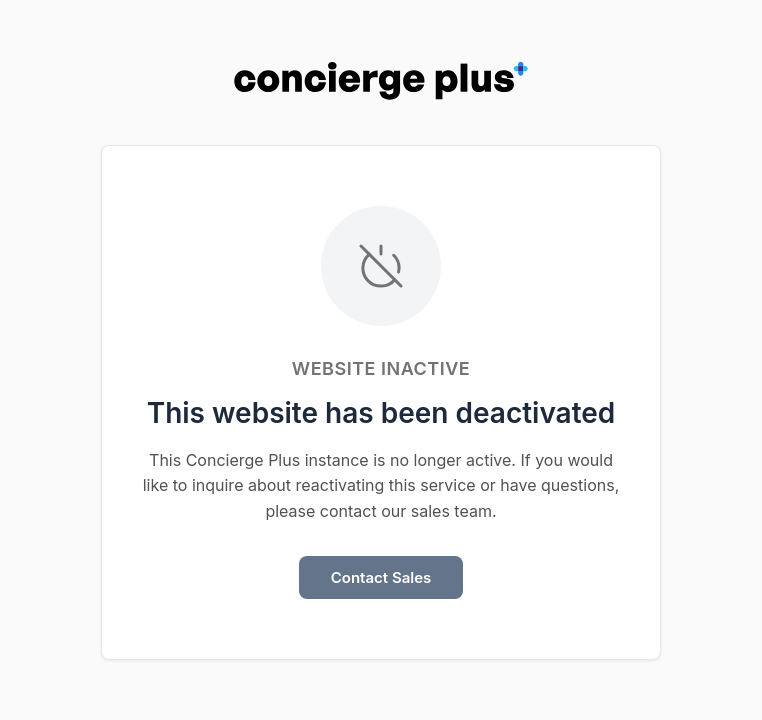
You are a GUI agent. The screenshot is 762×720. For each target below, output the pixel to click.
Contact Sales (381, 577)
